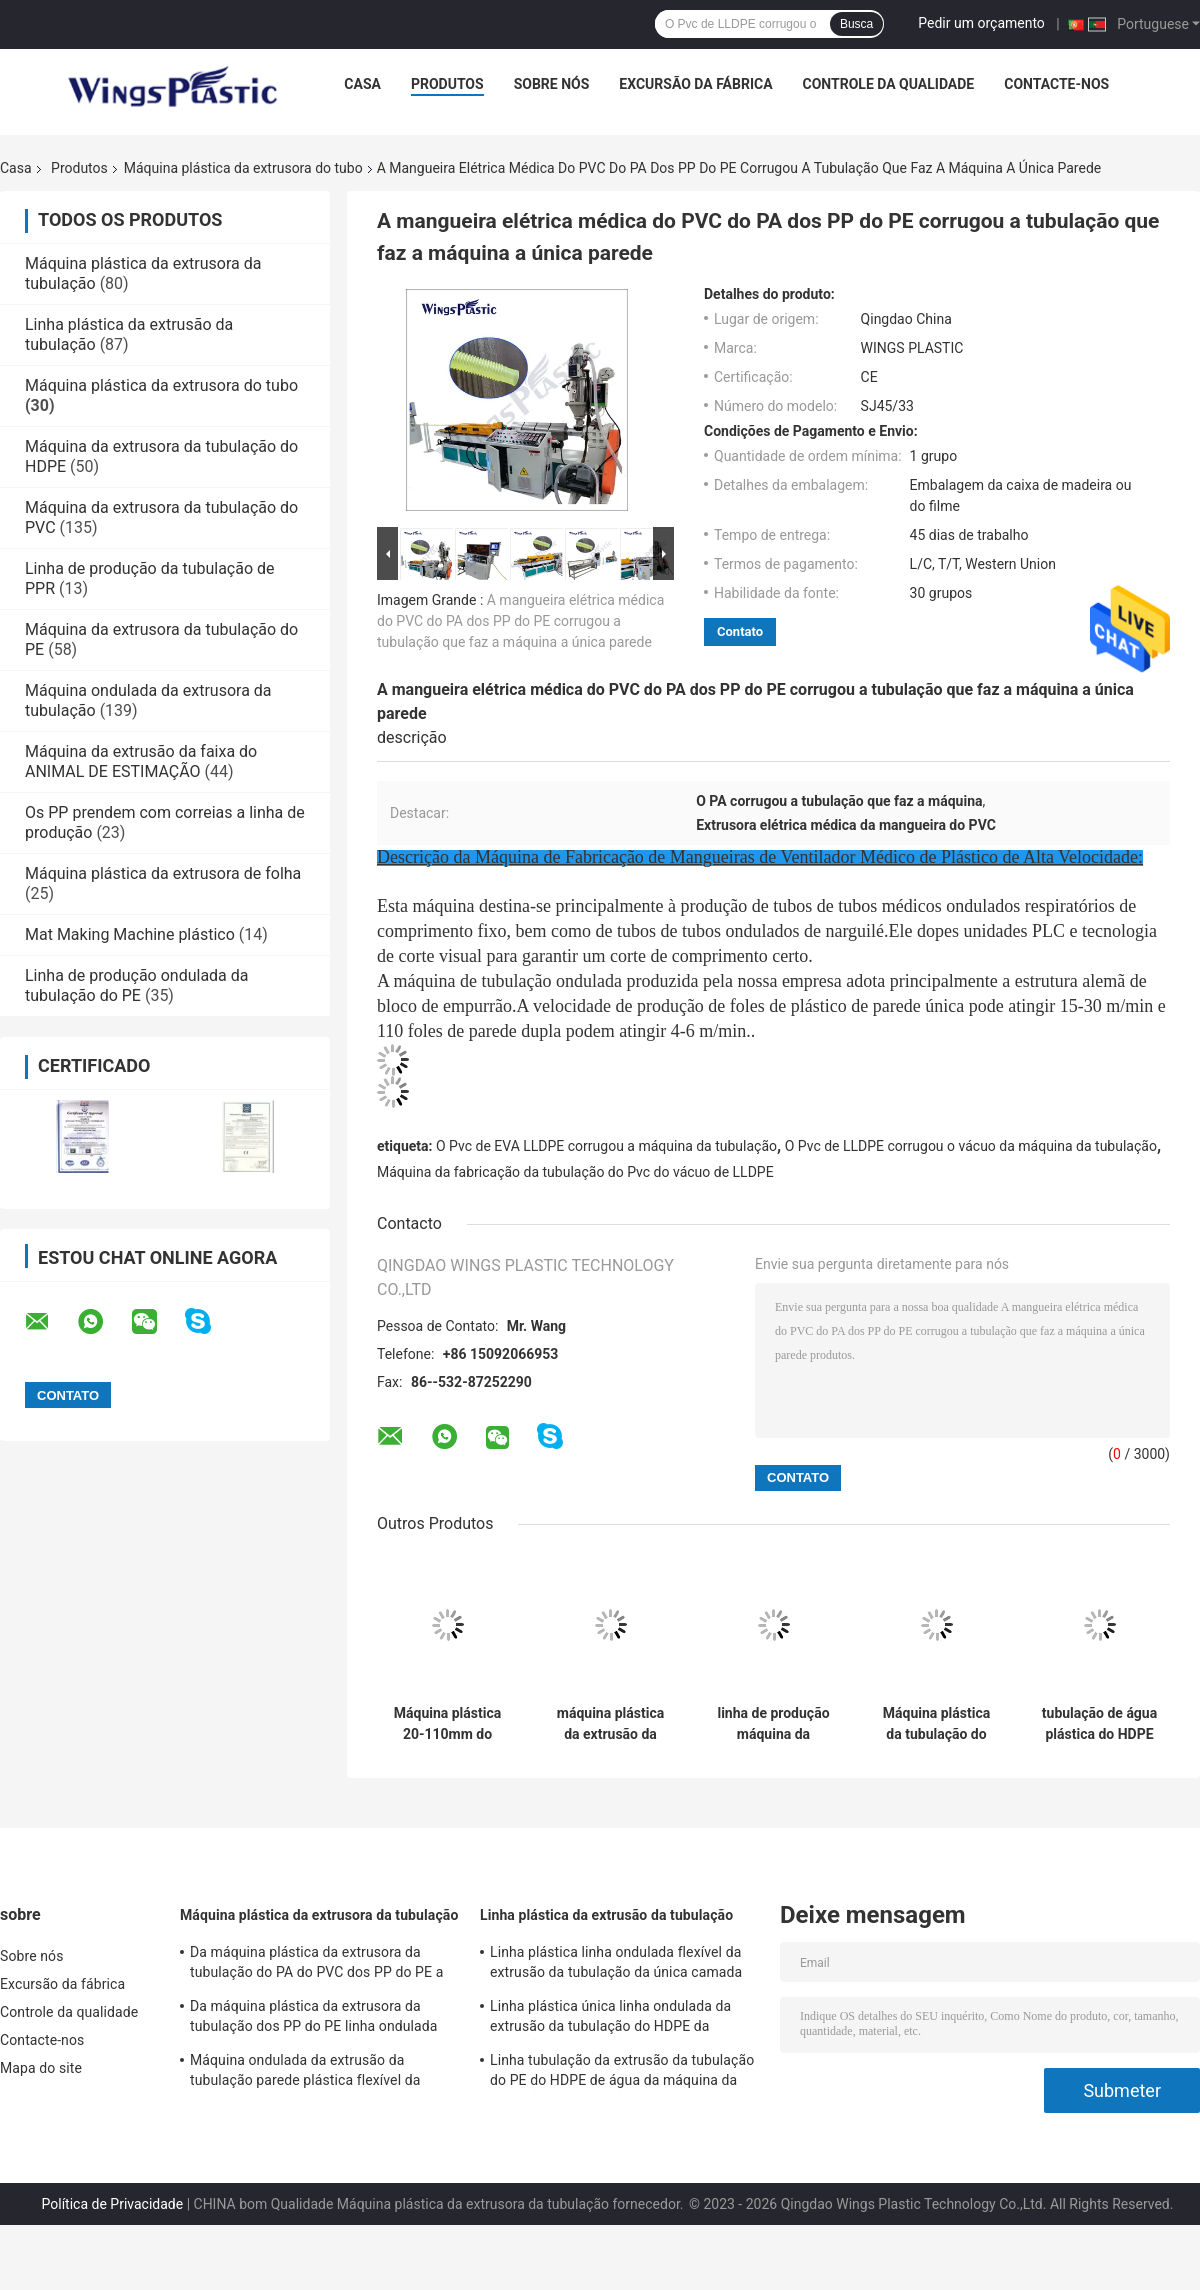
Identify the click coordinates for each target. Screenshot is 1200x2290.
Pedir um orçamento (981, 23)
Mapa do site (41, 2068)
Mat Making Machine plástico (130, 934)
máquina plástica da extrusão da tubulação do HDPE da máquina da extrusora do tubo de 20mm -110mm (610, 1724)
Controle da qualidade (889, 84)
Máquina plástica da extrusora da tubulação (319, 1915)
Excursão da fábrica (695, 84)
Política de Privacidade (113, 2204)
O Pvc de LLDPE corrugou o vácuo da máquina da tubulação (971, 1146)
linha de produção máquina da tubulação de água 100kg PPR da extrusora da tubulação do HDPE (773, 1724)
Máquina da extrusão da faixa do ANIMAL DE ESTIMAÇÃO (141, 761)
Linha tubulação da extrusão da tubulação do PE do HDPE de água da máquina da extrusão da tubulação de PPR (622, 2073)
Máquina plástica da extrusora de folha (163, 873)
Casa (362, 84)
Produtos (447, 84)
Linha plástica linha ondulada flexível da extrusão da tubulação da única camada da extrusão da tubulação (616, 1965)
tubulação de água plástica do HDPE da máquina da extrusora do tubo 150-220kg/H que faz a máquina (1099, 1724)
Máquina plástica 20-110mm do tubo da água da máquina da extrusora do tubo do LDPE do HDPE (447, 1724)
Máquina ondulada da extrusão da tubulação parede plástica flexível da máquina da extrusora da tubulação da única (311, 2073)
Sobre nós (552, 84)
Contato (740, 631)
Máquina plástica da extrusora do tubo (243, 168)
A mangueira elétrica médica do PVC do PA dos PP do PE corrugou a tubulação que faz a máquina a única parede (520, 621)
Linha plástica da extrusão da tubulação (606, 1915)
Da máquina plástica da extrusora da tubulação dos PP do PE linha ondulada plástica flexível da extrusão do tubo (314, 2019)
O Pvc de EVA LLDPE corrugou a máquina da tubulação (606, 1146)
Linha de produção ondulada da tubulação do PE (137, 985)
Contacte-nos (1056, 84)
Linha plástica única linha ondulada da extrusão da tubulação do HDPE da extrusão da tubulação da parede (610, 2019)
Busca (856, 24)
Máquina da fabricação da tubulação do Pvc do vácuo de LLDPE (575, 1172)
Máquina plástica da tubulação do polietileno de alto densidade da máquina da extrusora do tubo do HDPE (936, 1724)
